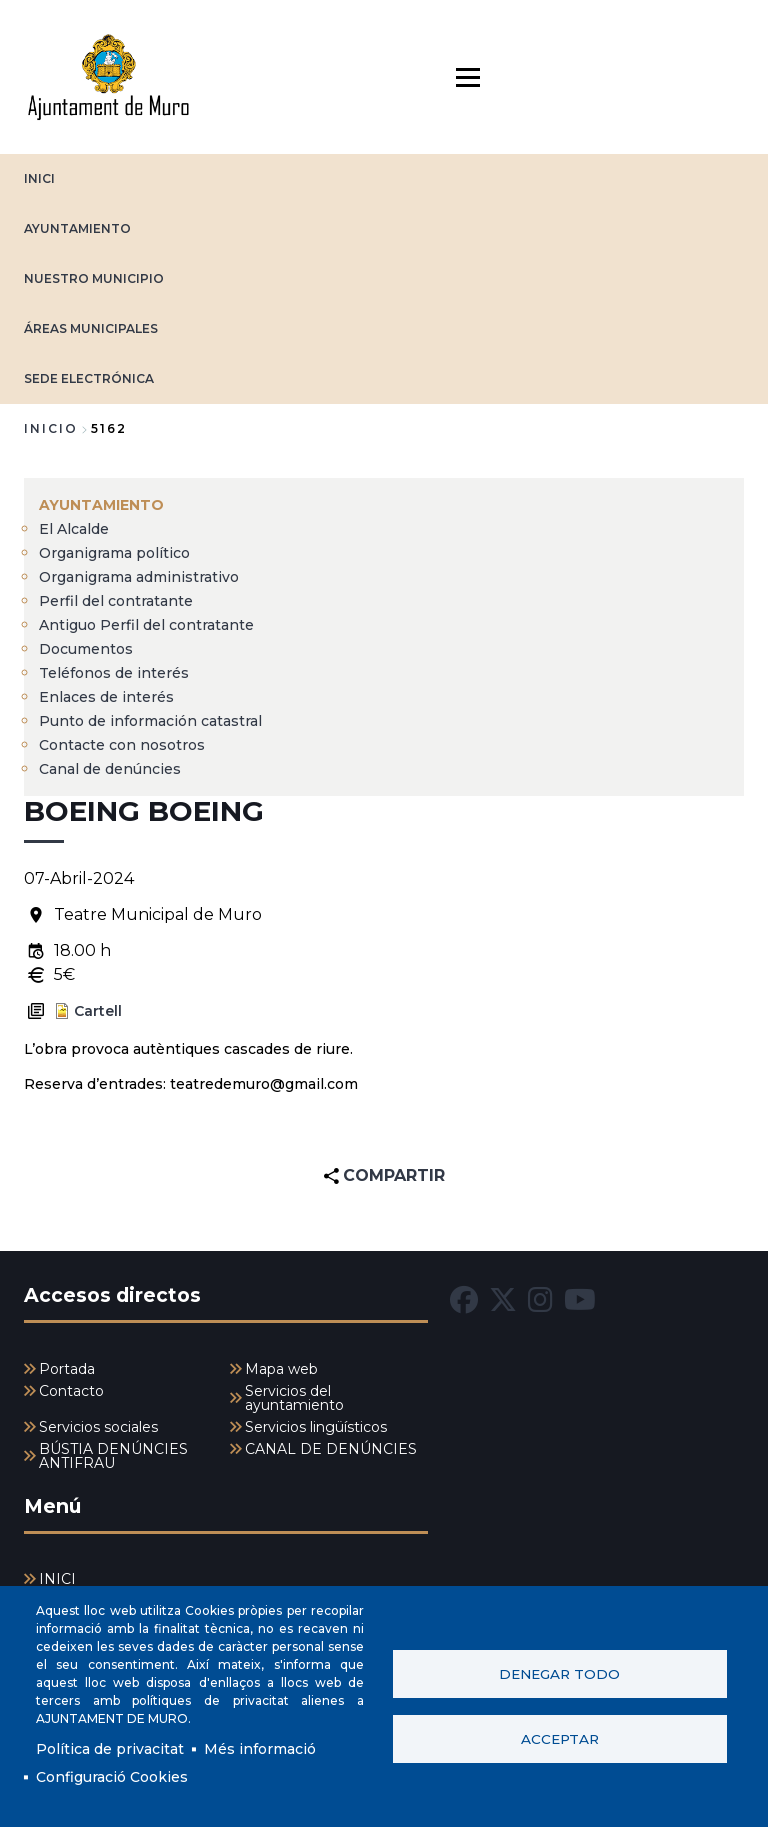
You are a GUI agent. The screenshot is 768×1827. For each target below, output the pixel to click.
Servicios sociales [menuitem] (98, 1427)
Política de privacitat (110, 1749)
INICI (39, 178)
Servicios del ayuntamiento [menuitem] (294, 1398)
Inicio (51, 428)
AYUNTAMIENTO (77, 228)
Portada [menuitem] (67, 1369)
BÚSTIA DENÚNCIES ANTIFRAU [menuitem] (113, 1456)
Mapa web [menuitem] (281, 1369)
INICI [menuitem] (57, 1579)
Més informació (260, 1749)
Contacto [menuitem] (71, 1391)
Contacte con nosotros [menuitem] (122, 745)
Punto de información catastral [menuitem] (150, 721)
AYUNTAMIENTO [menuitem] (101, 505)
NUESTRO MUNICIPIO (94, 278)
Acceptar (560, 1739)
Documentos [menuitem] (86, 649)
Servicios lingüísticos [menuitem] (316, 1427)
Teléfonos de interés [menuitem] (114, 673)
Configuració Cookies (112, 1777)
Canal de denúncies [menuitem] (110, 769)
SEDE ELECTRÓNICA (89, 378)
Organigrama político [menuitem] (114, 553)
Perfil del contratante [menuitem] (116, 601)
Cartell (98, 1011)
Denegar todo (559, 1674)
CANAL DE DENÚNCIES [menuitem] (331, 1449)
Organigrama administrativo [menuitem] (139, 577)
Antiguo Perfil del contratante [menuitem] (146, 625)
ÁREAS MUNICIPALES (91, 328)
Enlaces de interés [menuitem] (106, 697)
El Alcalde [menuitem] (74, 529)
